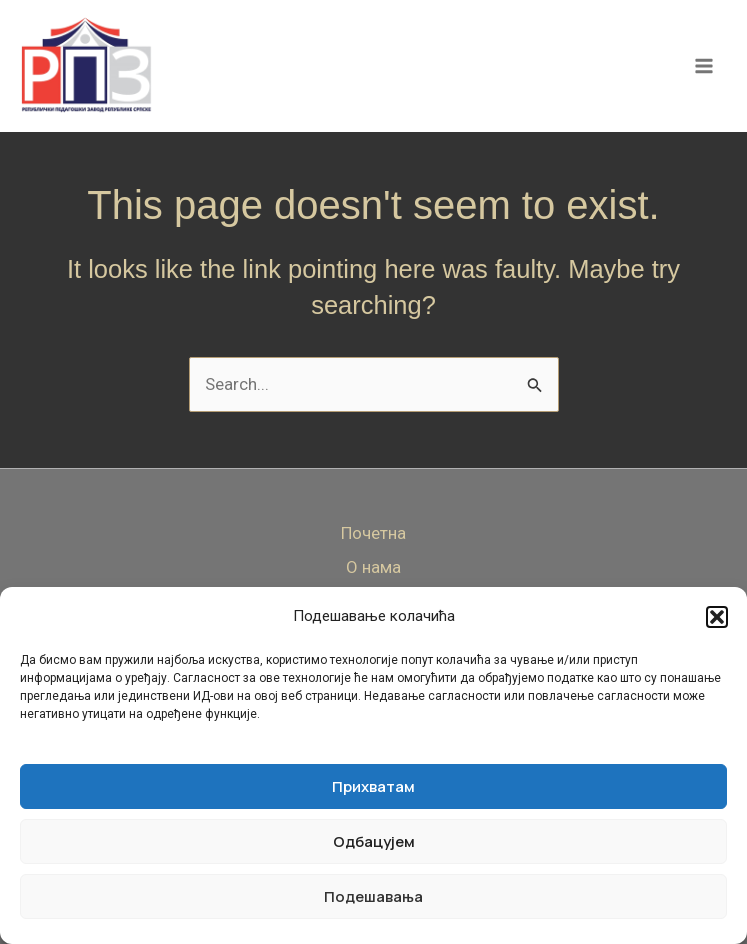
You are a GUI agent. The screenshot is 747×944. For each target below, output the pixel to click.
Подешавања (373, 896)
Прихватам (373, 786)
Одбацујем (374, 841)
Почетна (373, 533)
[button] (717, 617)
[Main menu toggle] (705, 68)
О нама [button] (373, 567)
